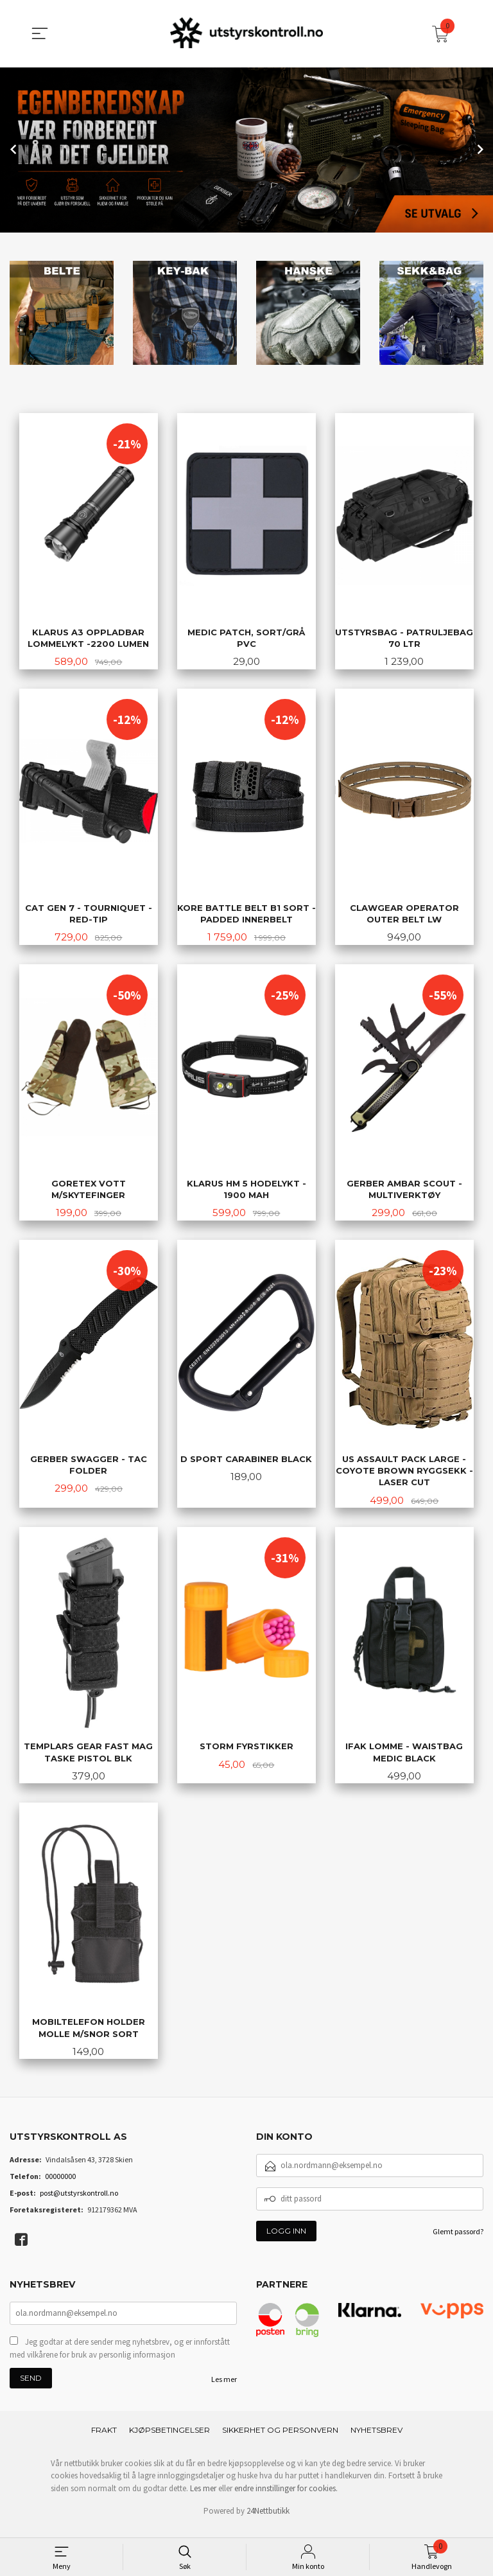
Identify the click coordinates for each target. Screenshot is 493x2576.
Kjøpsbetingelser (169, 2440)
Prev (14, 149)
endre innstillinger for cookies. (286, 2498)
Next (479, 149)
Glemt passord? (458, 2240)
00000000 (60, 2185)
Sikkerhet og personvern (280, 2440)
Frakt (104, 2440)
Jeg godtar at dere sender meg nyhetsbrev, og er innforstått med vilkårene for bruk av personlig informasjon (120, 2358)
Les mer (224, 2389)
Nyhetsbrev (376, 2440)
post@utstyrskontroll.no (79, 2202)
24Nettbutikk (268, 2521)
